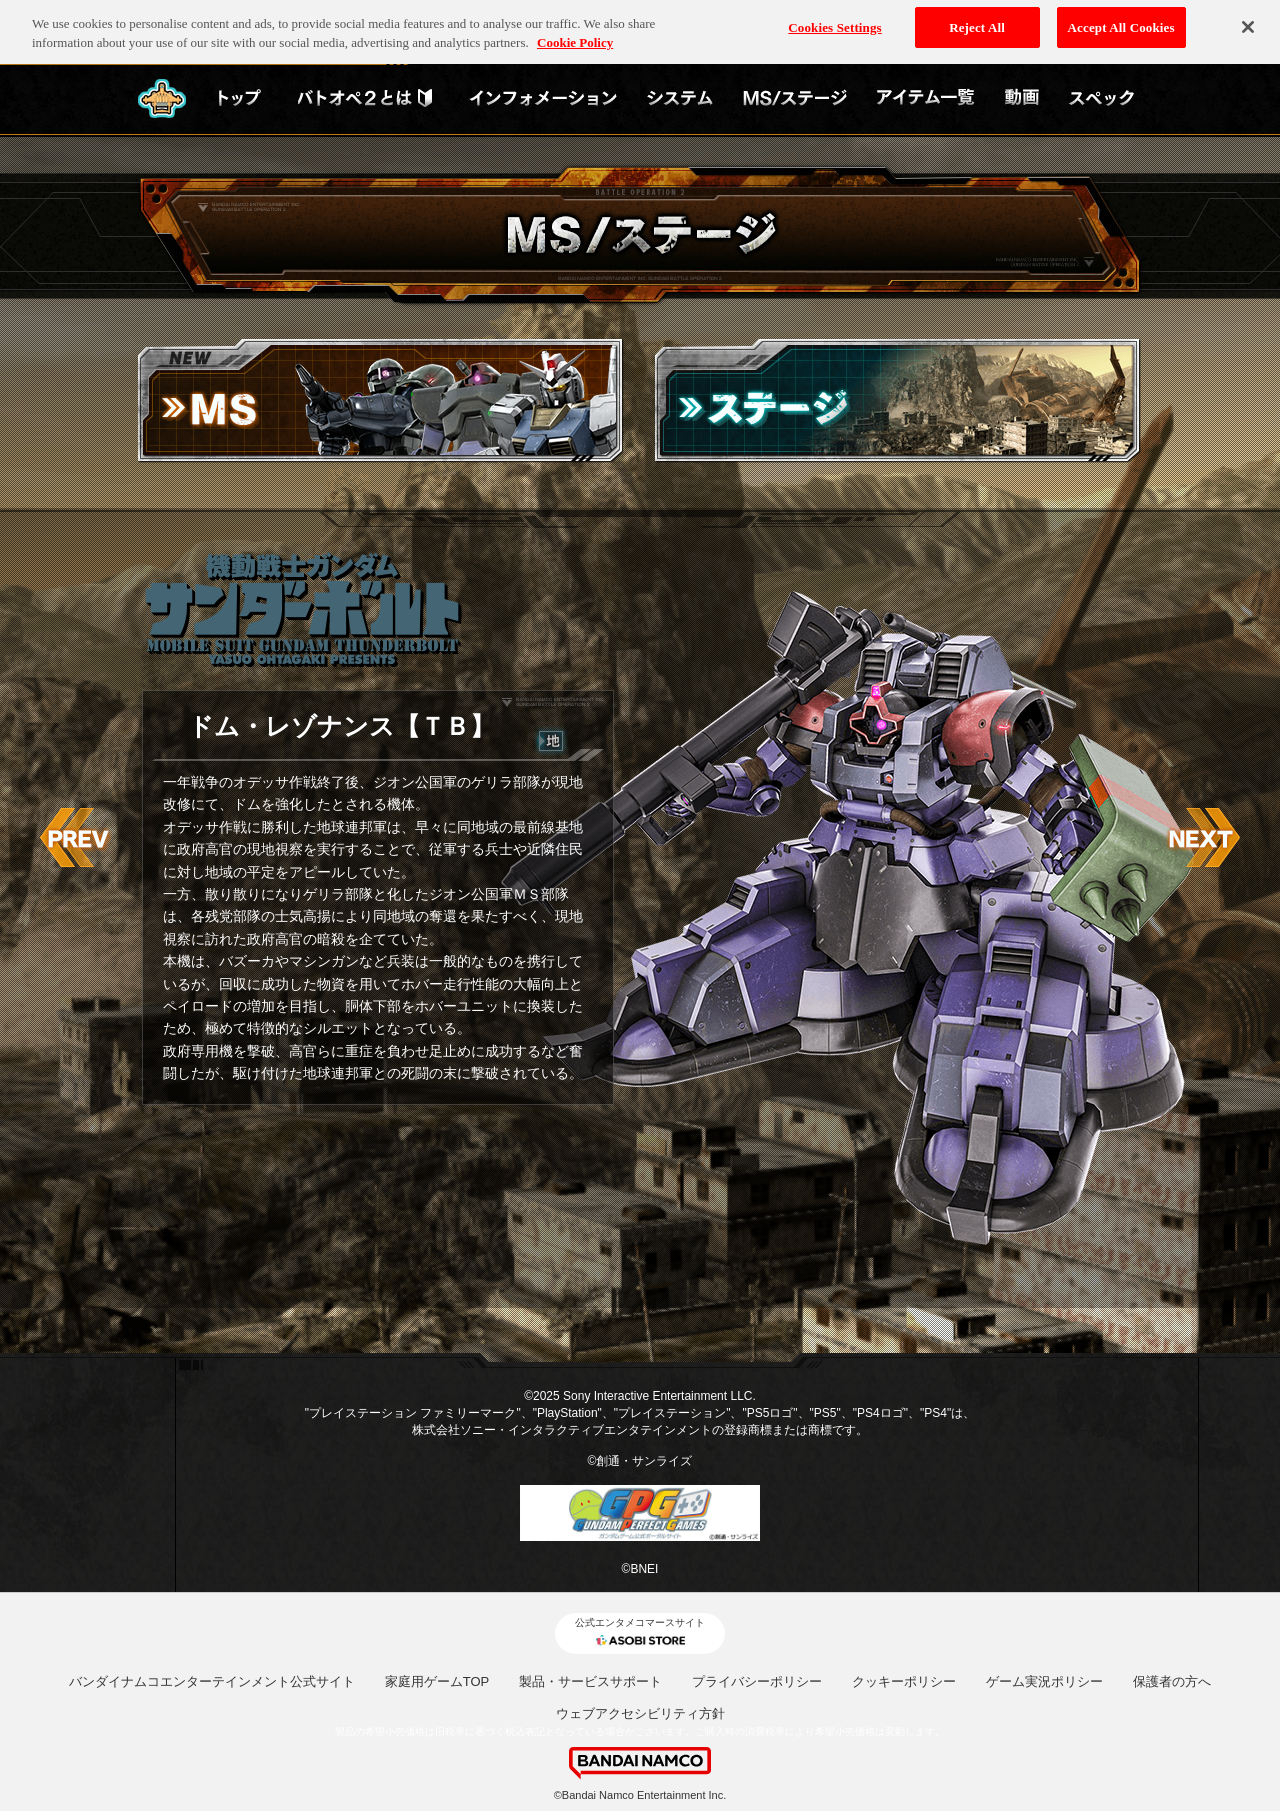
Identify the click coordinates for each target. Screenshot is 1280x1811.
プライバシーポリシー (757, 1681)
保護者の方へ (1172, 1681)
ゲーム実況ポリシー (1044, 1681)
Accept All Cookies (1121, 21)
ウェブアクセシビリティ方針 (640, 1713)
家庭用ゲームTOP (437, 1681)
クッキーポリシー (904, 1681)
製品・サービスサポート (590, 1681)
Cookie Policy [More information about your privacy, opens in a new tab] (575, 37)
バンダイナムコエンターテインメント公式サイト (212, 1681)
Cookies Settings (834, 21)
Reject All (977, 21)
